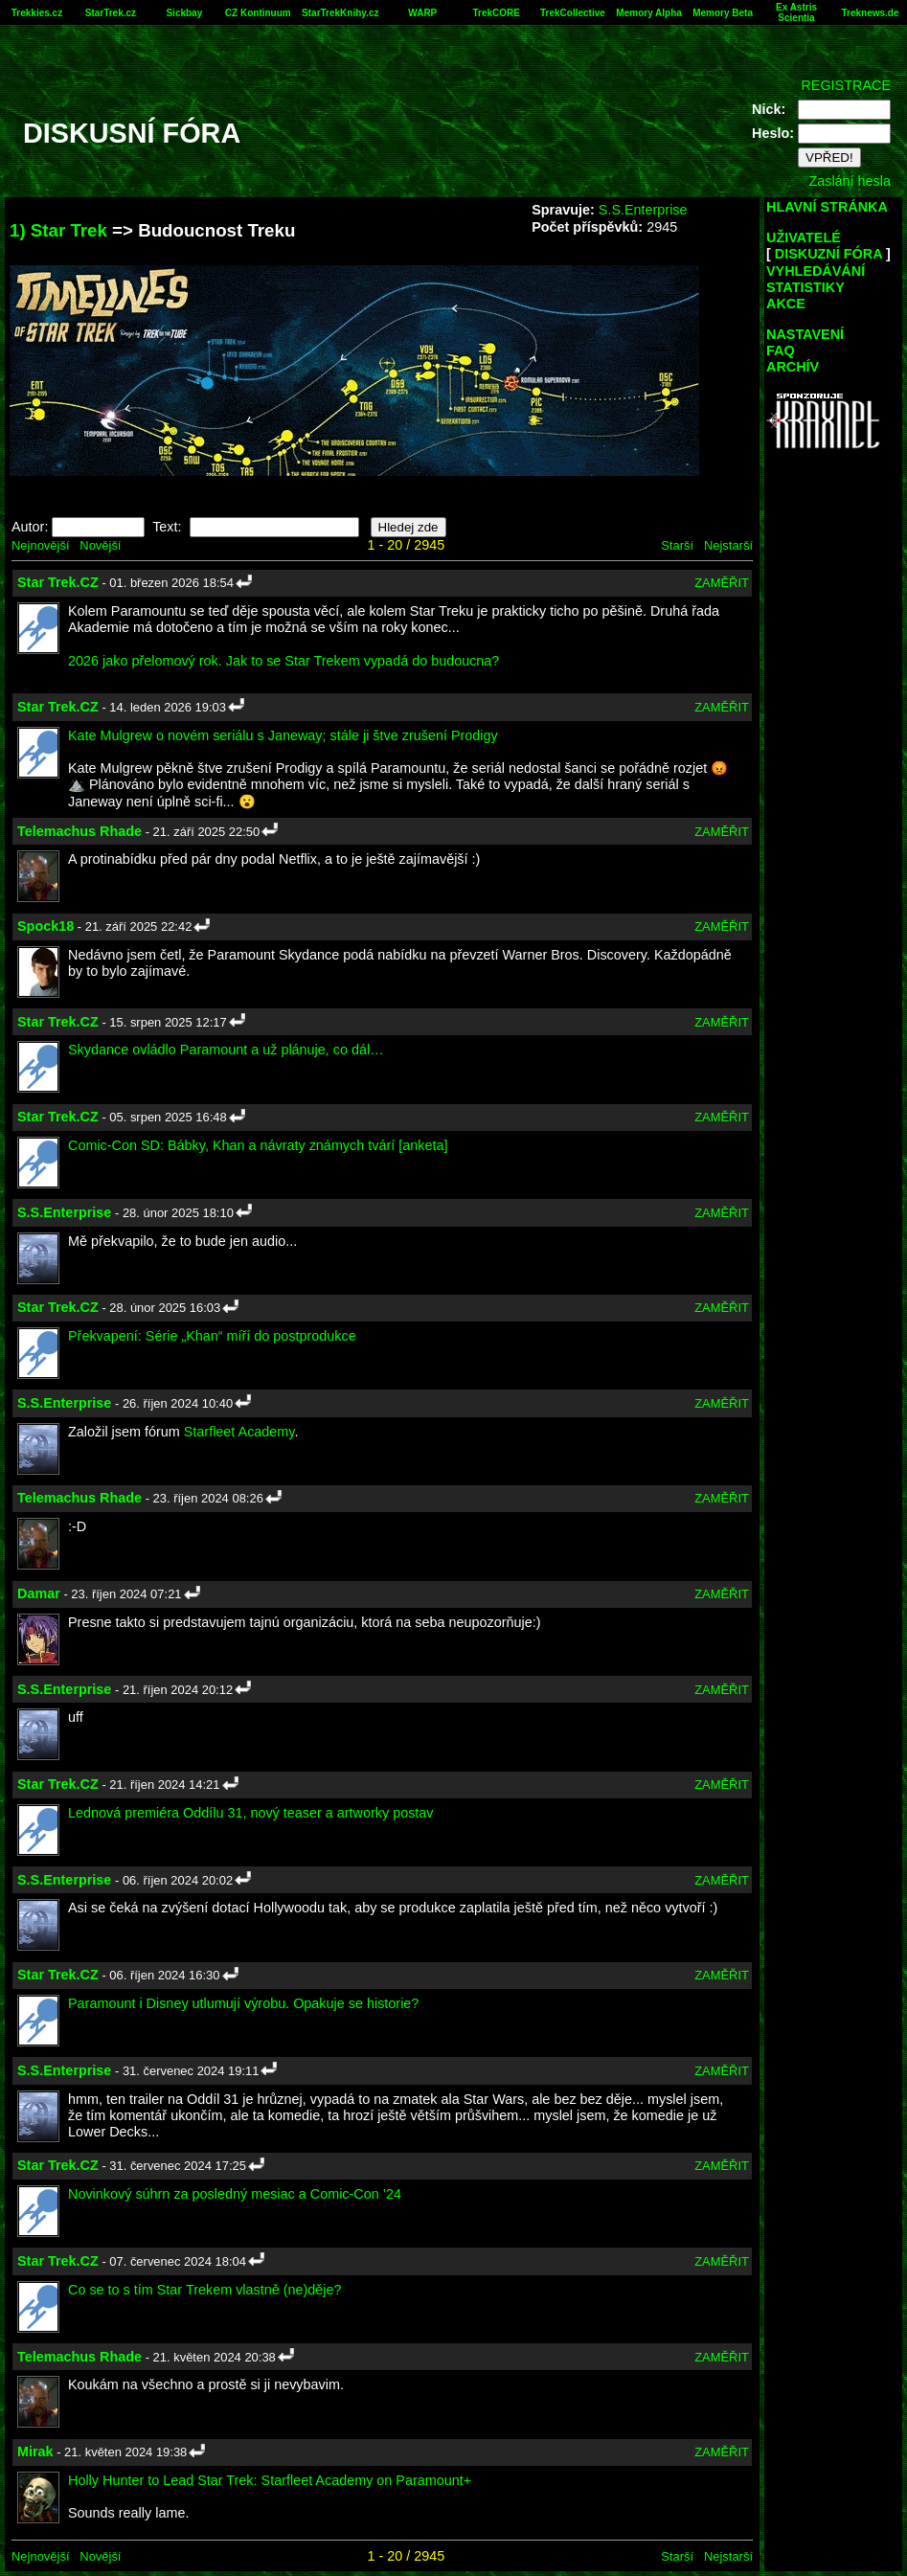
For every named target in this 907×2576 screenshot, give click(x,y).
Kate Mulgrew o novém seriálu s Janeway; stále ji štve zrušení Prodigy (283, 735)
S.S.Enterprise (643, 209)
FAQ (780, 350)
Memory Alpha (649, 13)
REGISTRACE (846, 85)
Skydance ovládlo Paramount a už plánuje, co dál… (226, 1049)
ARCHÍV (792, 366)
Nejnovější (40, 545)
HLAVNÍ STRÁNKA (827, 207)
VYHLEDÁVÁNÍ (815, 271)
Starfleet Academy (239, 1431)
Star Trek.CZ (58, 582)
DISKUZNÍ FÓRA (828, 253)
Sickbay (184, 13)
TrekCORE (495, 13)
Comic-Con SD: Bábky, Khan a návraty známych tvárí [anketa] (257, 1145)
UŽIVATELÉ (803, 237)
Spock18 (45, 926)
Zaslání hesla (849, 181)
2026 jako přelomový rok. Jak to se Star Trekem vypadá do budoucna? (283, 660)
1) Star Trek (58, 230)
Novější (100, 545)
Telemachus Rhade (79, 831)
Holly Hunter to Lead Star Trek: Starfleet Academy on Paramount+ (269, 2480)
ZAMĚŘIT (721, 583)
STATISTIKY (805, 287)
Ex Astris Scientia (796, 12)
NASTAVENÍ (805, 334)
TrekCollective (572, 13)
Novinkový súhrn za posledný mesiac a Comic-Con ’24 (234, 2194)
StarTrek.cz (110, 13)
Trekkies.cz (36, 13)
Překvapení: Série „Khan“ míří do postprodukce (212, 1336)
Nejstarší (728, 545)
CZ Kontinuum (258, 13)
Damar (38, 1593)
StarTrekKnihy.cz (340, 13)
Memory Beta (722, 13)
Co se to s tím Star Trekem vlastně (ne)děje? (205, 2289)
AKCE (785, 303)
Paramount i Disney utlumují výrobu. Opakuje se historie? (243, 2003)
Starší (677, 545)
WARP (422, 13)
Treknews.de (869, 13)
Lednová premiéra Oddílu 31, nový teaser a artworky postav (251, 1812)
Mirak (35, 2451)
